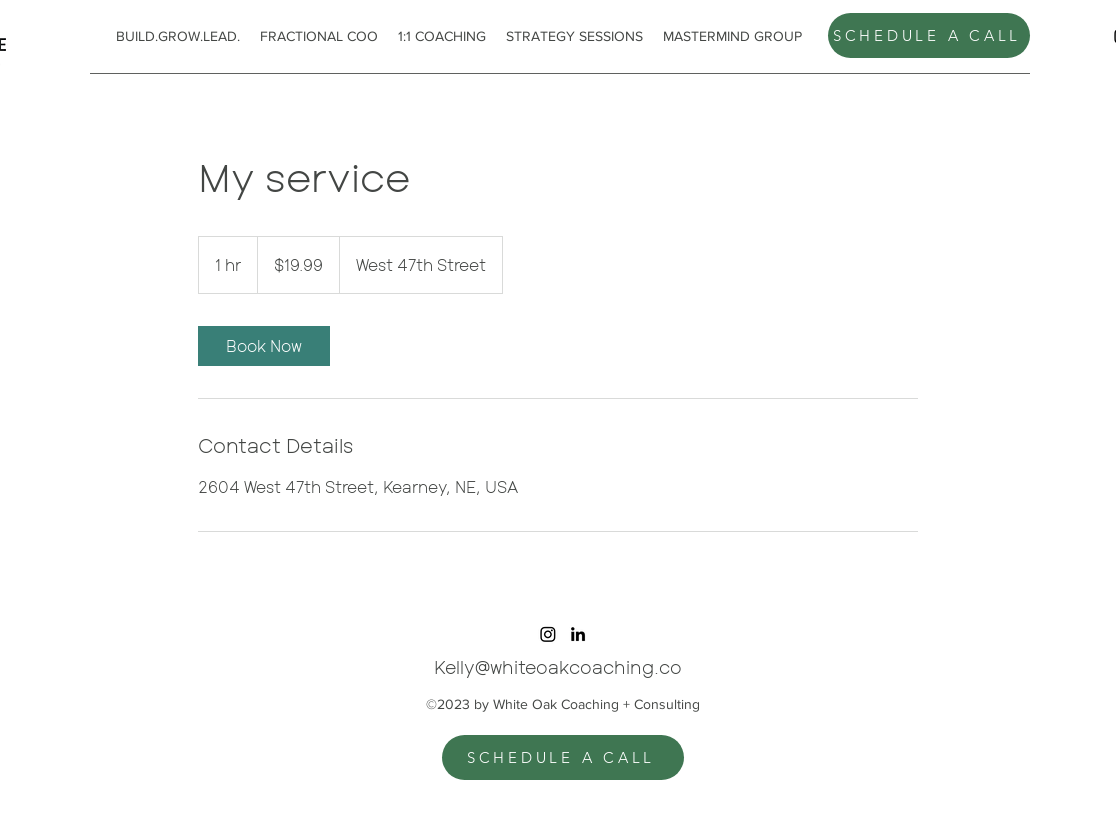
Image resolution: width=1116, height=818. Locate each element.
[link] (264, 346)
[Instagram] (548, 634)
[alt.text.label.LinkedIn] (578, 634)
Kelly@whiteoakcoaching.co (558, 667)
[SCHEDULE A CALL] (929, 35)
